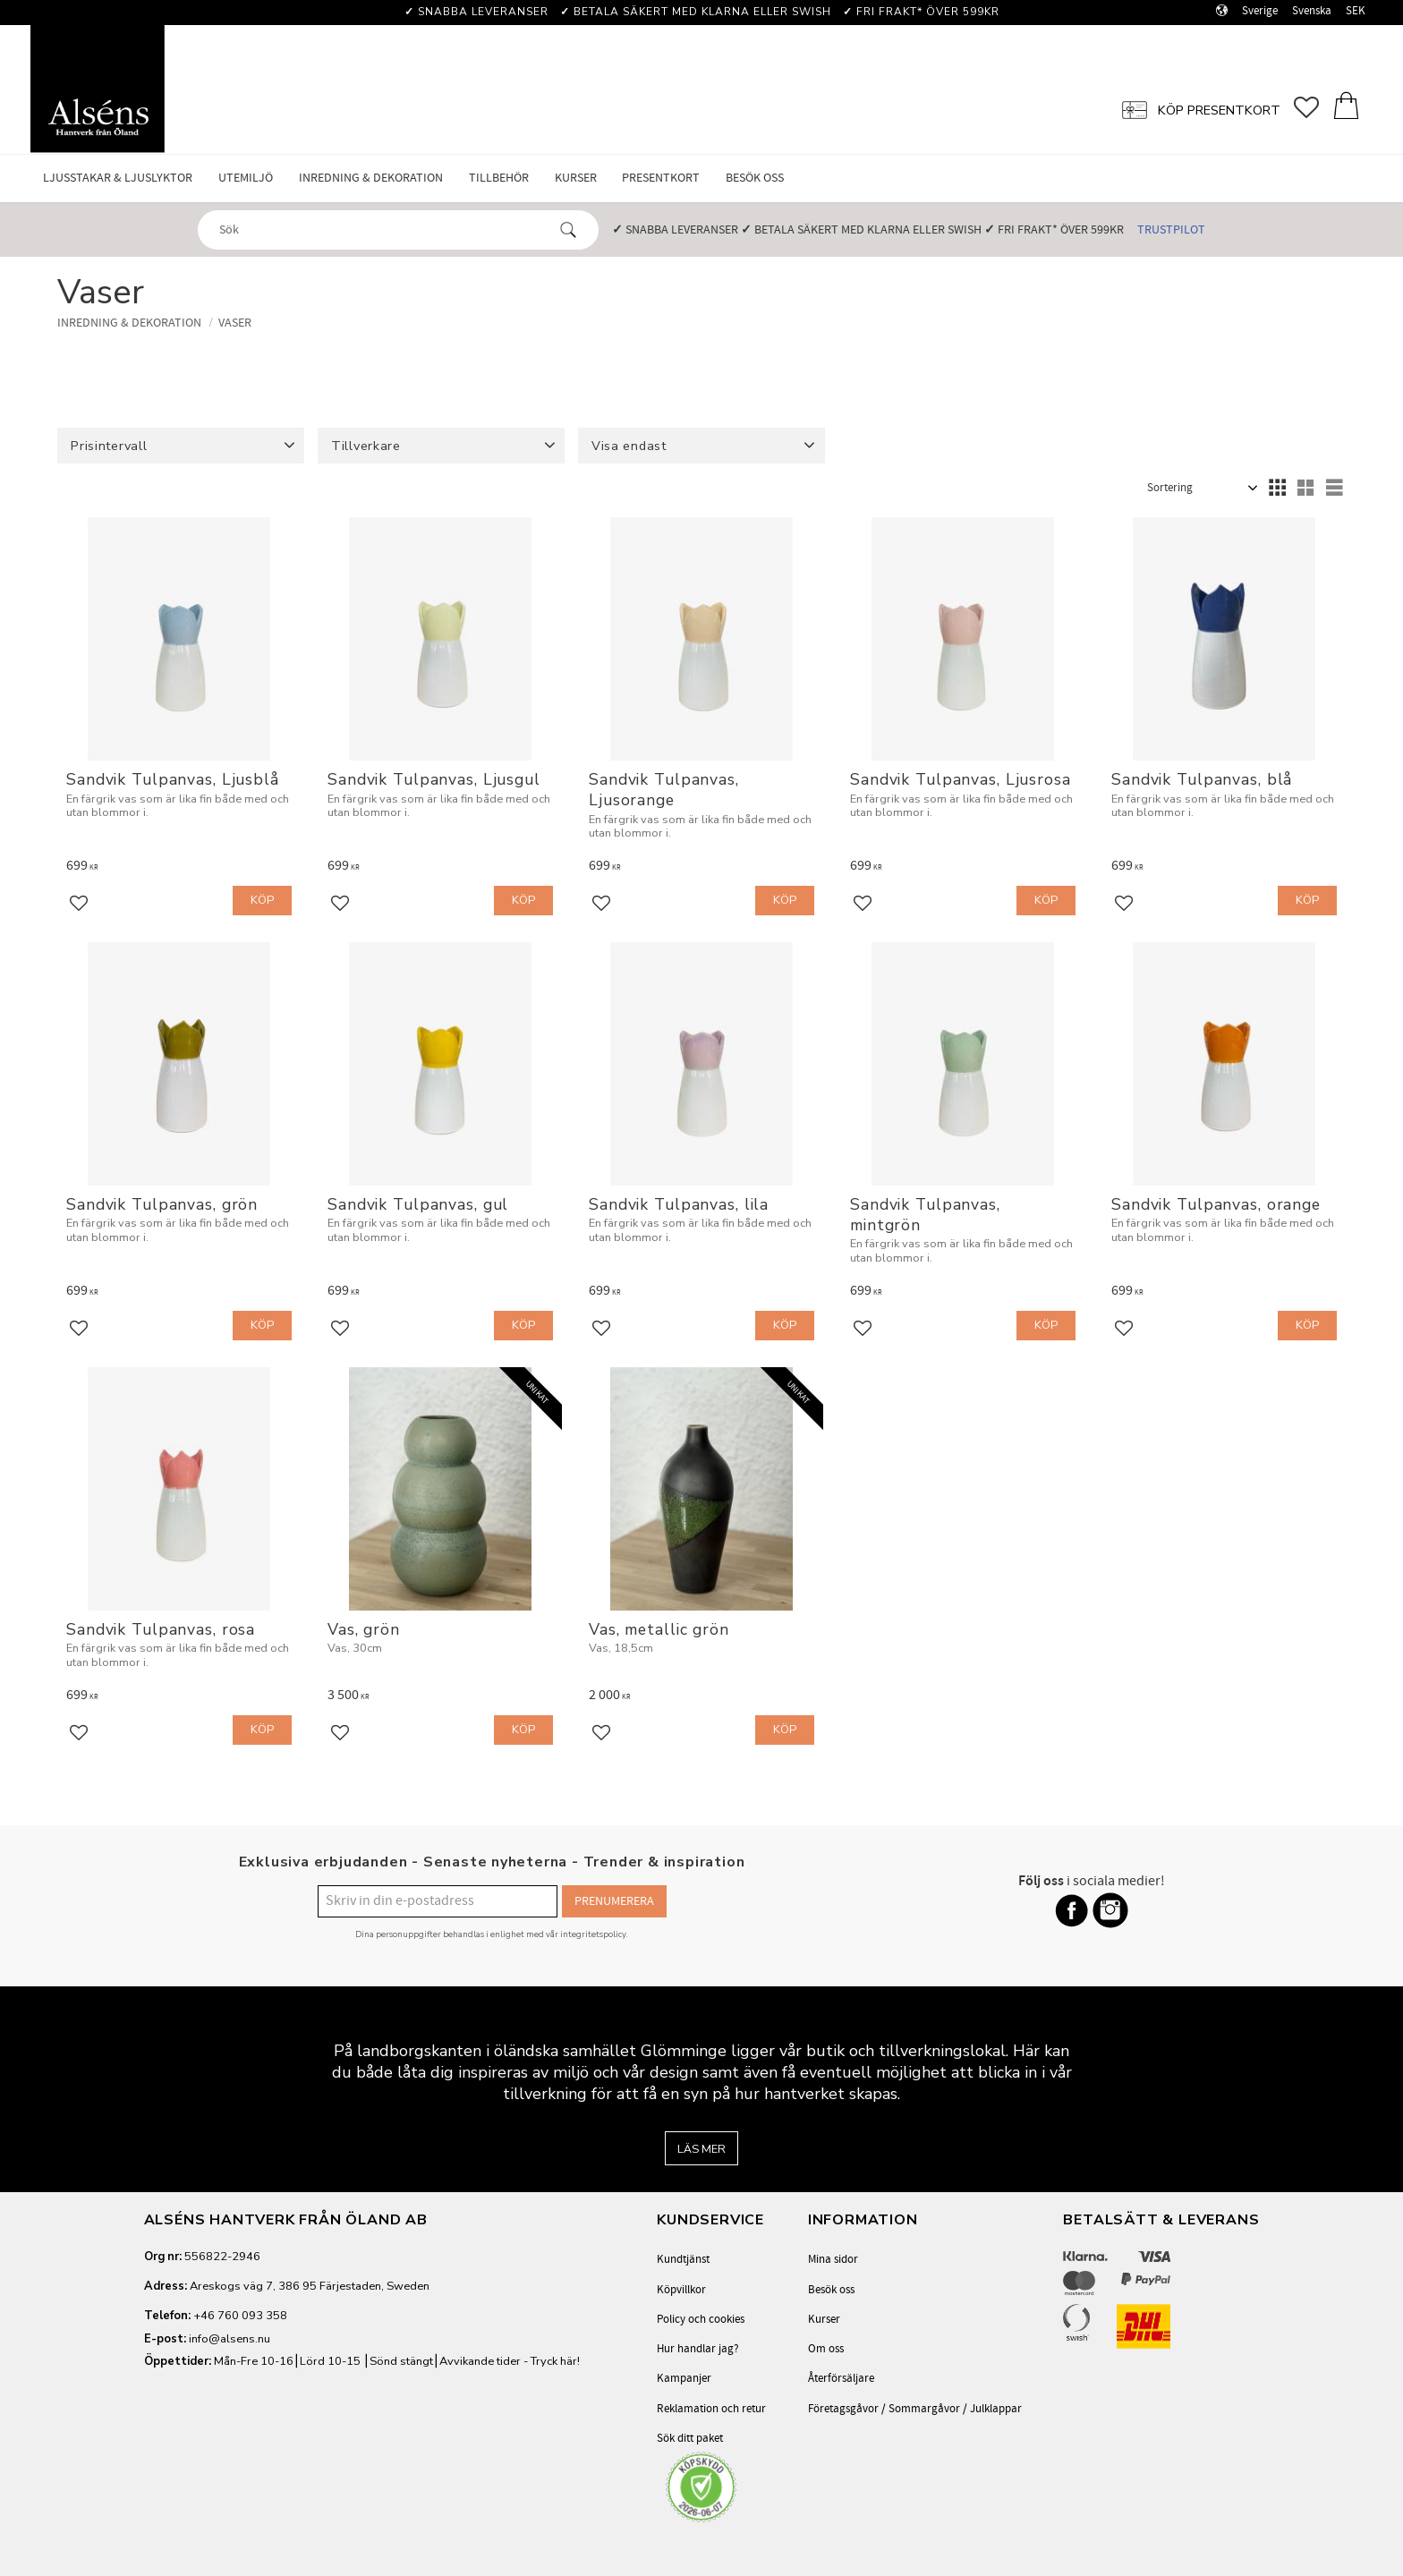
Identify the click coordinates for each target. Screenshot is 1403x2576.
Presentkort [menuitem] (661, 177)
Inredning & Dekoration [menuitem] (371, 177)
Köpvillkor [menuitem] (681, 2290)
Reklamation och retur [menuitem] (711, 2409)
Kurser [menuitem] (576, 177)
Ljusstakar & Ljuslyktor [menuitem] (117, 177)
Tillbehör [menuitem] (499, 177)
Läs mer (701, 2149)
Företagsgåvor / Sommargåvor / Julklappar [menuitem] (915, 2409)
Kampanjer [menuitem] (684, 2378)
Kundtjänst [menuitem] (683, 2259)
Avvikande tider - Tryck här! (509, 2361)
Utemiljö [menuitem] (245, 177)
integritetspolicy (593, 1934)
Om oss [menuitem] (826, 2349)
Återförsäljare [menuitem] (841, 2378)
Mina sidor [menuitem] (833, 2259)
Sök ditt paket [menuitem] (690, 2438)
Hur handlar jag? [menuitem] (698, 2349)
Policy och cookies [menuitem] (700, 2319)
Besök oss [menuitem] (755, 177)
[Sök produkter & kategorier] (382, 229)
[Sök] (568, 229)
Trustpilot (1171, 229)
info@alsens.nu (229, 2339)
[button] (1313, 107)
